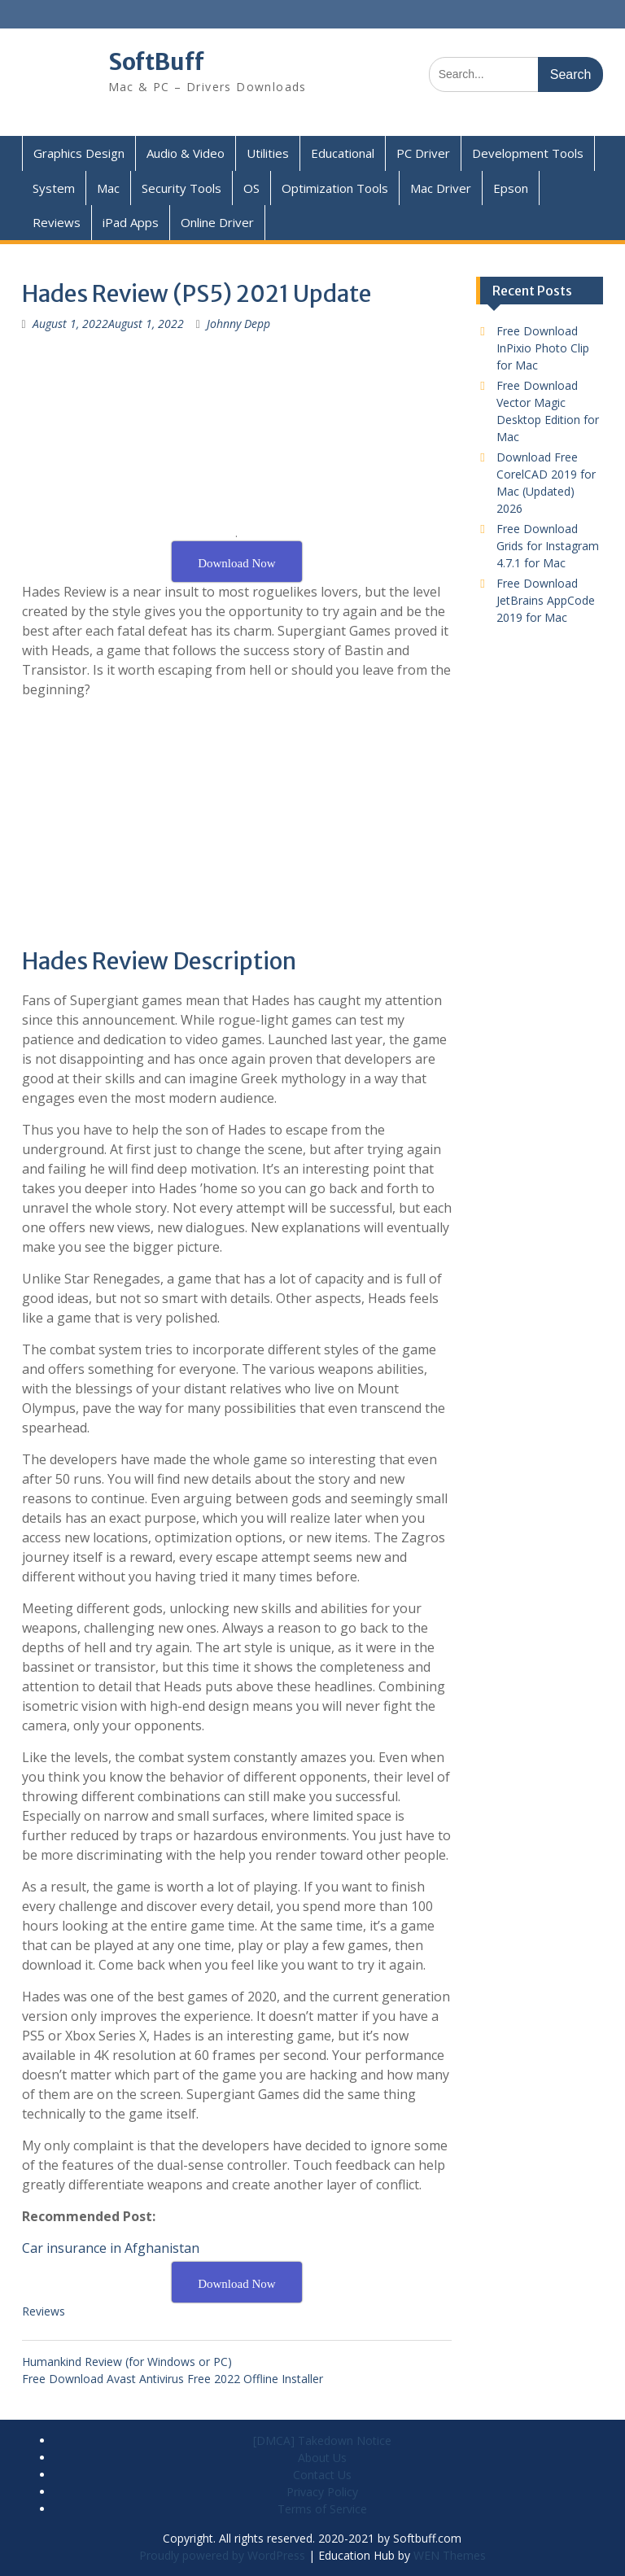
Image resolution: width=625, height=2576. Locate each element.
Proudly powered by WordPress (222, 2555)
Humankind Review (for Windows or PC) (127, 2361)
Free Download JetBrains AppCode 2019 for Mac (545, 600)
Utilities (268, 153)
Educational (342, 153)
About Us (322, 2457)
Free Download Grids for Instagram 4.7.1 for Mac (547, 546)
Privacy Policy (322, 2491)
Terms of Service (322, 2509)
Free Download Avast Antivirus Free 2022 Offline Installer (172, 2378)
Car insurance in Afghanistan (110, 2248)
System (54, 188)
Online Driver (217, 222)
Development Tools (527, 153)
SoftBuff (156, 62)
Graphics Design (79, 153)
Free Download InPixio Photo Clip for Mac (542, 348)
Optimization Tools (335, 188)
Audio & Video (185, 153)
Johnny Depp (238, 323)
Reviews (57, 222)
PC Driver (423, 153)
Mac (108, 188)
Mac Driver (440, 188)
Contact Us (322, 2474)
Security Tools (181, 188)
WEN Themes (449, 2555)
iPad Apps (131, 222)
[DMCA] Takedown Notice (322, 2440)
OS (251, 188)
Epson (510, 188)
